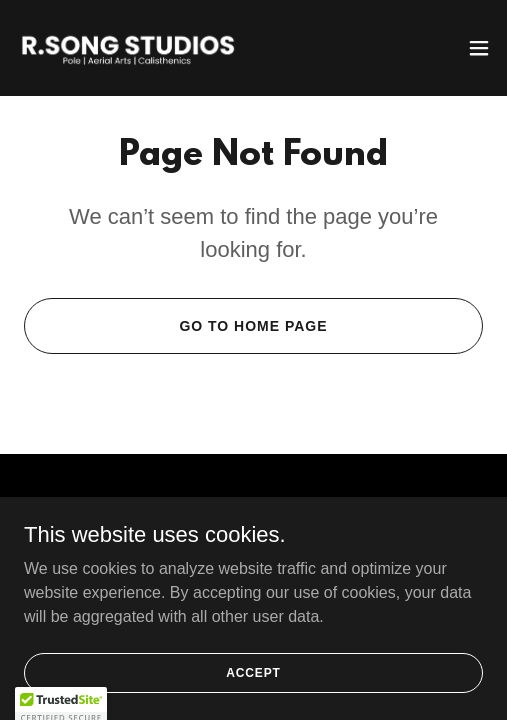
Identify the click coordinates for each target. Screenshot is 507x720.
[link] (128, 48)
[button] (479, 48)
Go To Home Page (253, 326)
